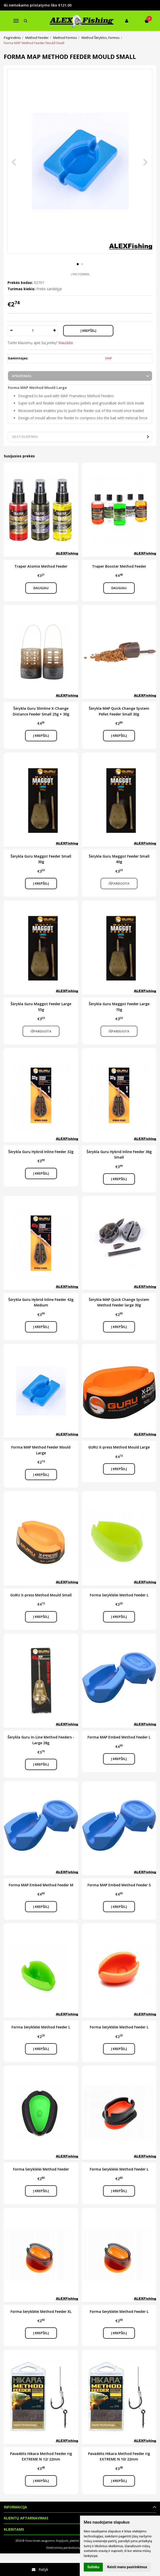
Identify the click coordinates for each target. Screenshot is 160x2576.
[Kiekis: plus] (54, 330)
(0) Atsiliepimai (25, 436)
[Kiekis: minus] (11, 330)
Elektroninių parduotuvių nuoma (68, 2547)
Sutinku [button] (93, 2567)
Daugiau (41, 588)
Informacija (15, 2507)
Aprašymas (21, 376)
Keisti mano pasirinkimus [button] (127, 2567)
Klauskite (65, 342)
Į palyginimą (80, 274)
